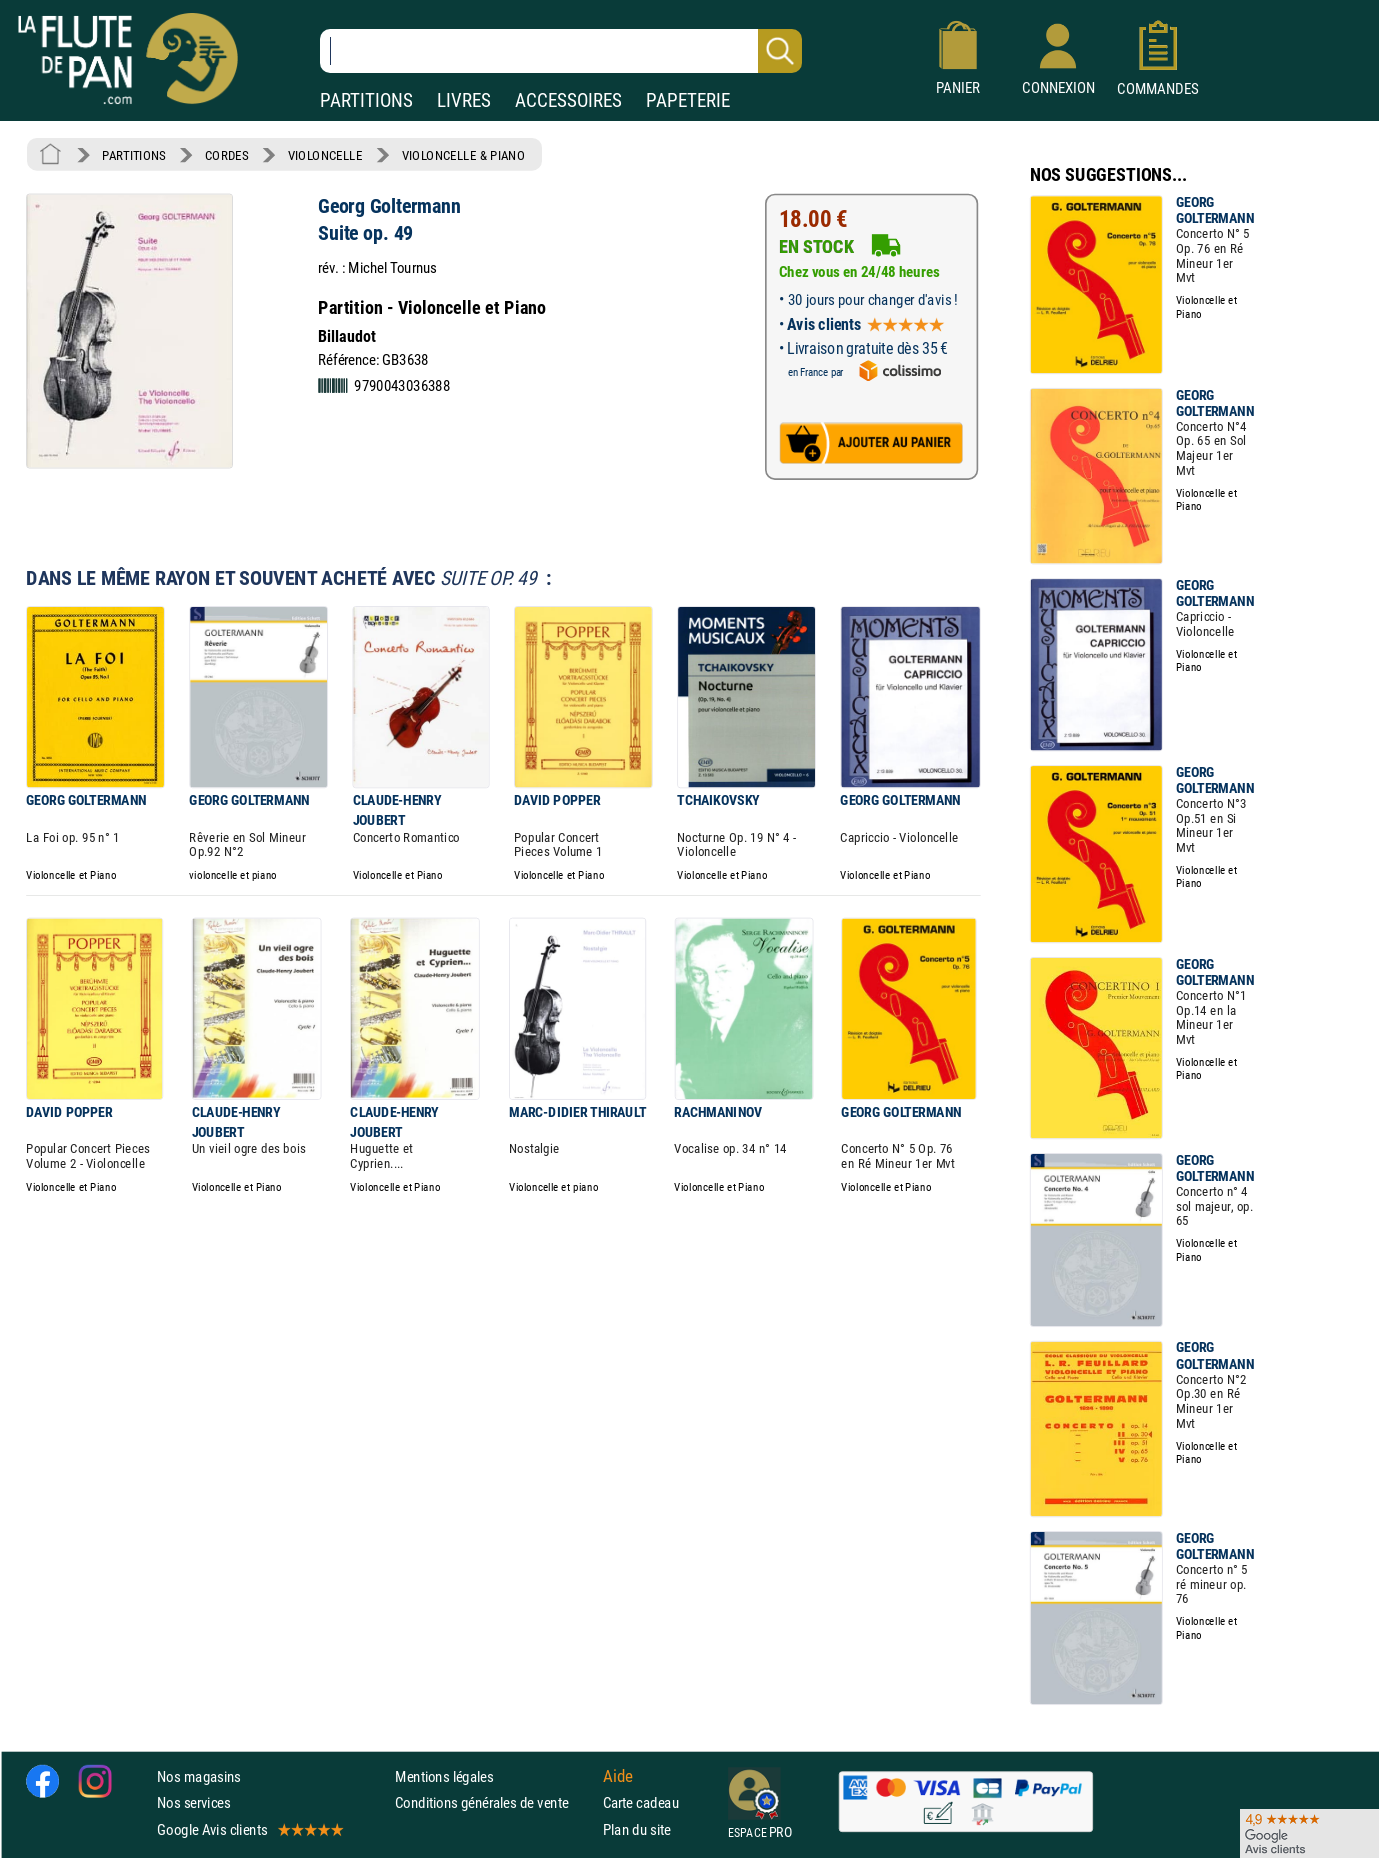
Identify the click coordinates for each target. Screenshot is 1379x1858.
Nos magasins (199, 1776)
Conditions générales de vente (494, 1802)
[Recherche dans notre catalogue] (561, 51)
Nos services (193, 1802)
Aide (618, 1776)
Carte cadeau (641, 1802)
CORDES (226, 155)
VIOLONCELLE (325, 155)
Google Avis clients (249, 1828)
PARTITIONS (366, 100)
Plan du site (637, 1828)
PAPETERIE (688, 100)
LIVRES (464, 100)
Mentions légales (444, 1776)
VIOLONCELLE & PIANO (463, 155)
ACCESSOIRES (568, 100)
